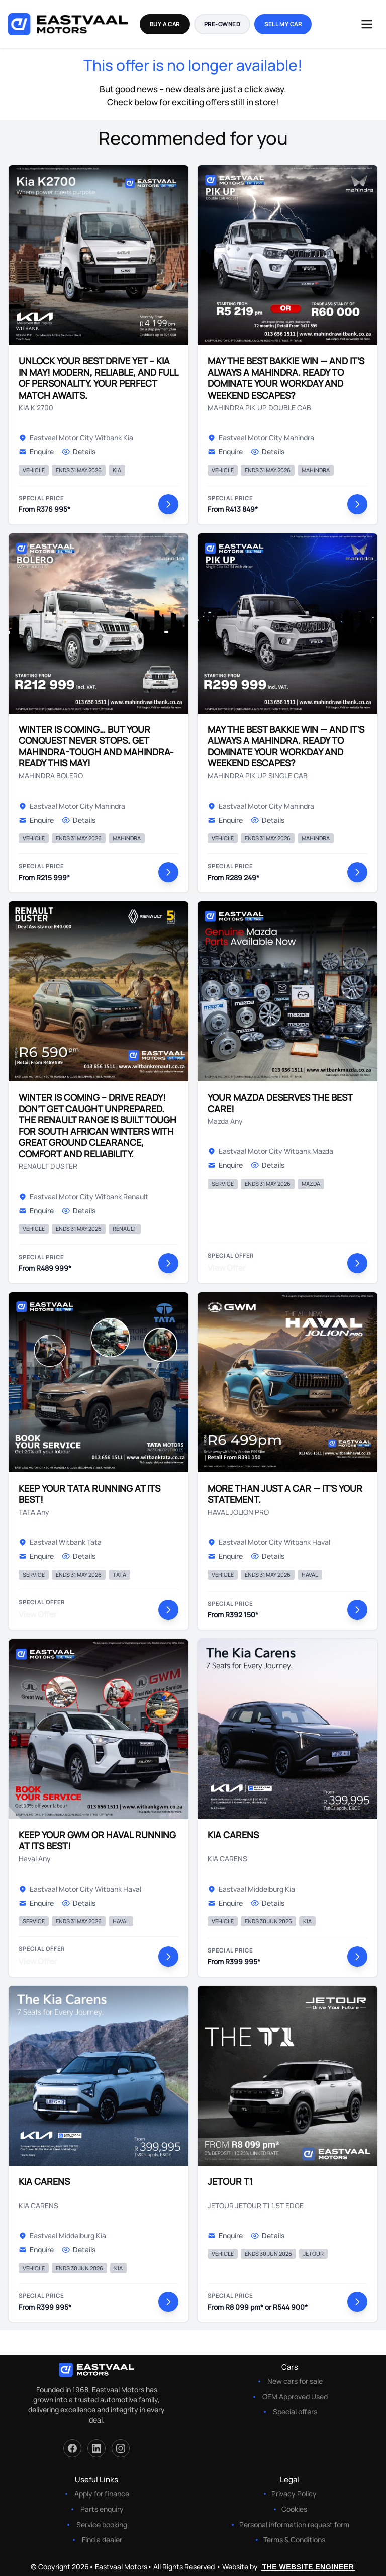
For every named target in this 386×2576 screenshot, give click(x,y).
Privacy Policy (294, 2494)
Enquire (36, 451)
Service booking (101, 2524)
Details (78, 451)
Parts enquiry (102, 2509)
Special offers (295, 2411)
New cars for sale (295, 2381)
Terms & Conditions (294, 2539)
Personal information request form (294, 2524)
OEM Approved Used (295, 2396)
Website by (289, 2566)
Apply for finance (101, 2494)
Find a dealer (102, 2539)
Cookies (294, 2509)
